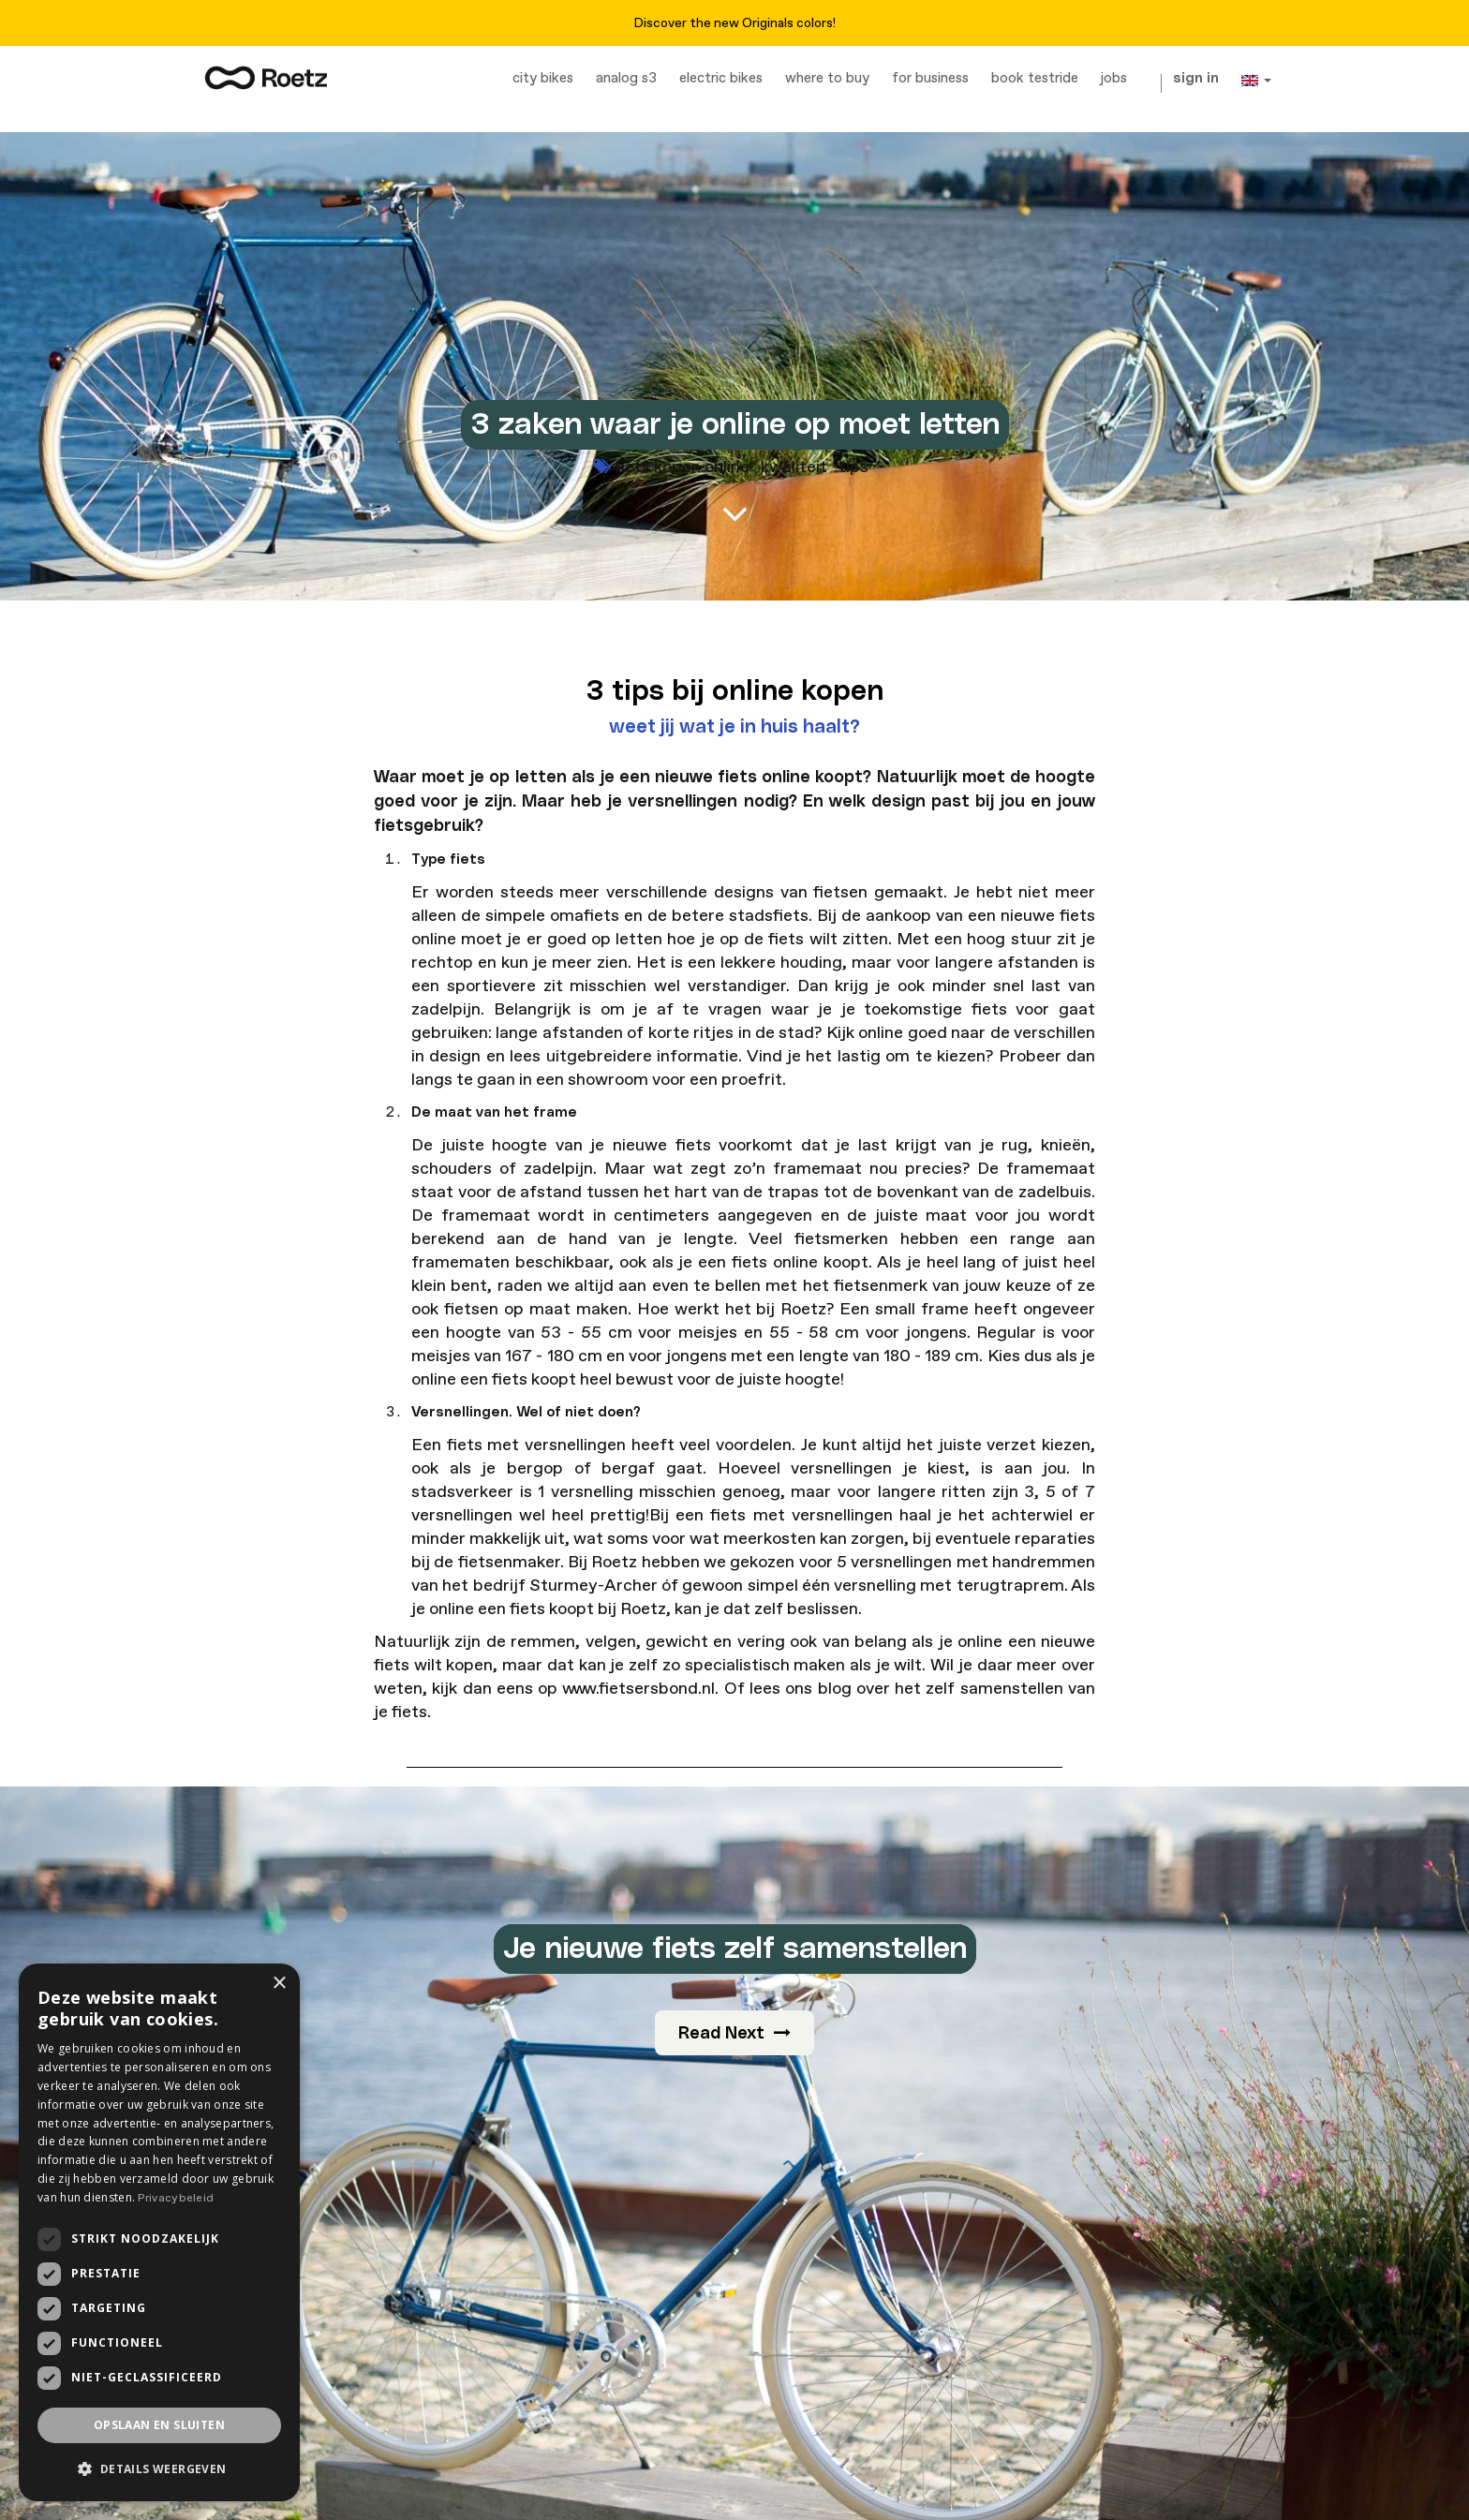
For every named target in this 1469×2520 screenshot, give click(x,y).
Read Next (734, 2033)
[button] (159, 2469)
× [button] (279, 1984)
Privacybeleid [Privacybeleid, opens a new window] (176, 2198)
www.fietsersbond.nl (638, 1688)
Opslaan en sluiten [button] (159, 2425)
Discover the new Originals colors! (734, 23)
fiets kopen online (682, 467)
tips (853, 467)
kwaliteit (794, 467)
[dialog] (159, 2232)
